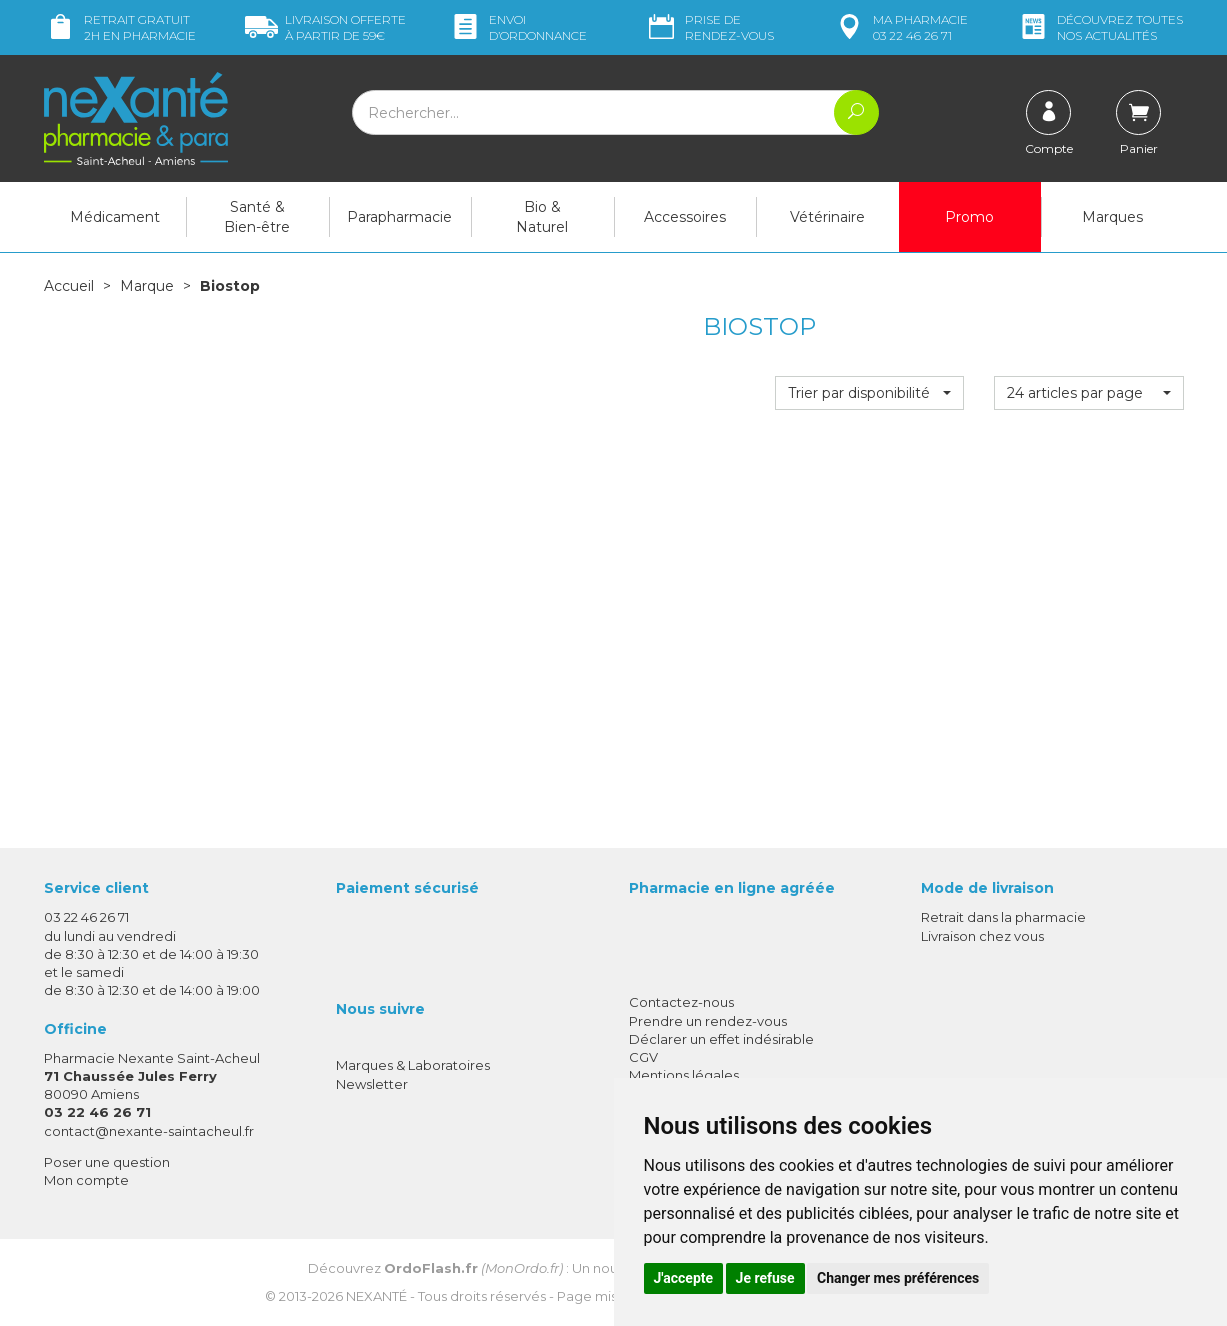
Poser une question (107, 1162)
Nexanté (376, 1296)
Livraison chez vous (982, 936)
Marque (147, 286)
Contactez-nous (681, 1002)
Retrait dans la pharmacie (1003, 917)
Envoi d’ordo (518, 27)
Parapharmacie (399, 217)
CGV (643, 1057)
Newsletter (372, 1084)
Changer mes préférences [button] (898, 1278)
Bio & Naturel (542, 217)
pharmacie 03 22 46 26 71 (900, 27)
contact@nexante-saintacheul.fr (149, 1131)
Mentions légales (684, 1075)
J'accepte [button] (684, 1278)
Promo (969, 217)
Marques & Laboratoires (413, 1065)
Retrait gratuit (120, 27)
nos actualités (1100, 27)
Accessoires (685, 217)
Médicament (115, 217)
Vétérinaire (827, 217)
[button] (869, 393)
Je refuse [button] (765, 1278)
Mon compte (86, 1180)
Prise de (709, 27)
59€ (325, 27)
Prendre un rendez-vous (708, 1021)
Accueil (69, 286)
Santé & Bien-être (257, 217)
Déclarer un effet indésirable (721, 1039)
